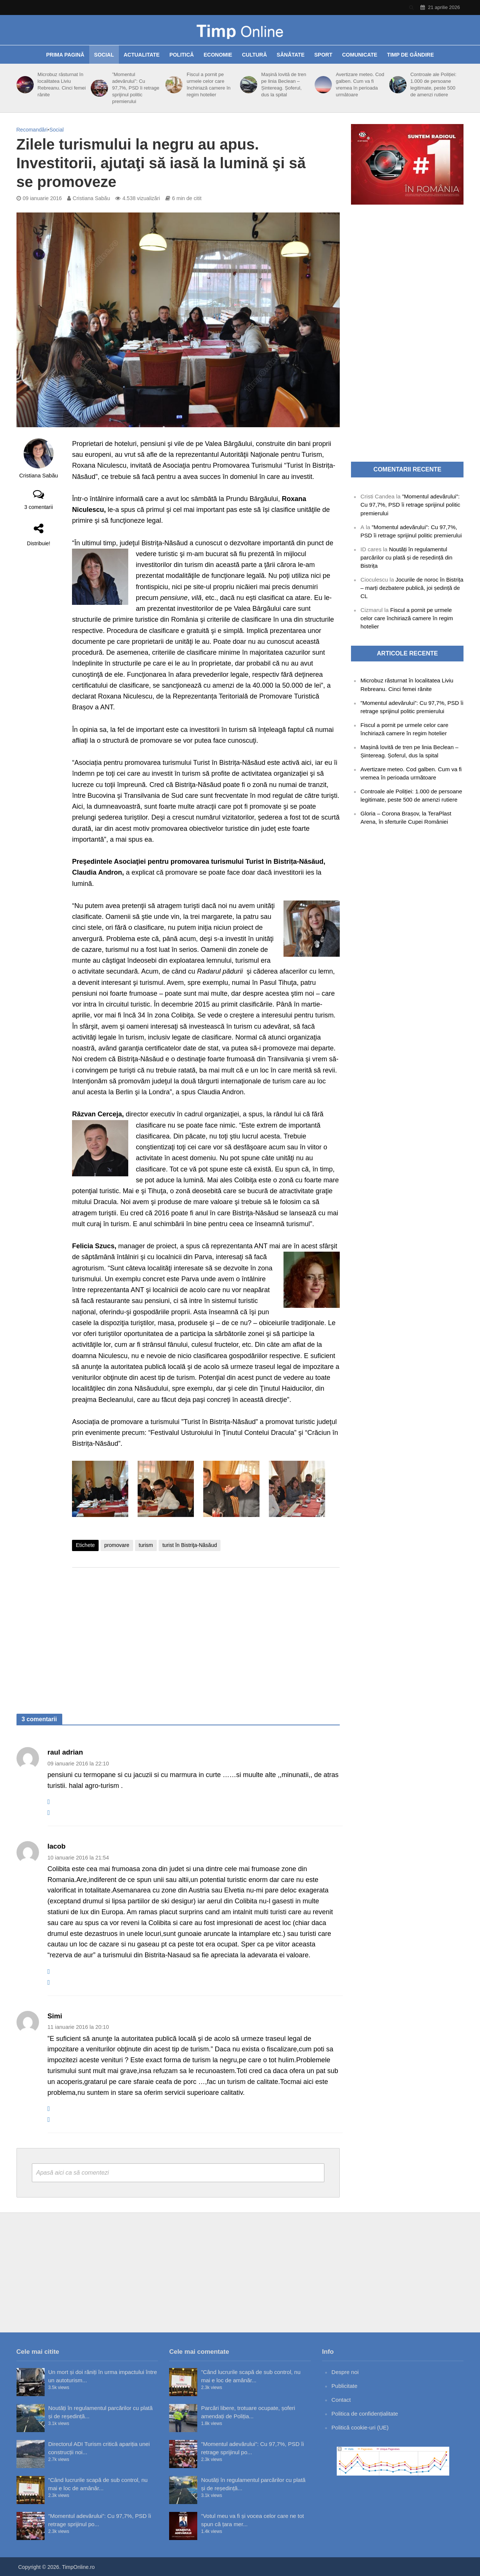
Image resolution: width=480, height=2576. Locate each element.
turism (146, 1545)
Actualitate (142, 55)
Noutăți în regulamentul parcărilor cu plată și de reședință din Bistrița (406, 557)
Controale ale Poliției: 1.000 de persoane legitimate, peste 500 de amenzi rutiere (433, 84)
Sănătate (290, 55)
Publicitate (344, 2386)
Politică (182, 55)
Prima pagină (65, 55)
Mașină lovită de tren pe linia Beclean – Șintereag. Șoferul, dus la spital (283, 84)
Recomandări (32, 130)
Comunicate (359, 55)
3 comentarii (38, 507)
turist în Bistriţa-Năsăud (189, 1545)
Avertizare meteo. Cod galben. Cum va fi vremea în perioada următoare (360, 84)
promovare (116, 1545)
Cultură (254, 55)
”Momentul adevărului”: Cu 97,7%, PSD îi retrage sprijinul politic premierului (135, 88)
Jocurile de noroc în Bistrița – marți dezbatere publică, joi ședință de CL (411, 587)
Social (104, 55)
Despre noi (345, 2372)
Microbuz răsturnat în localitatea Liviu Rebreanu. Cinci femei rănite (62, 84)
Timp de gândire (410, 55)
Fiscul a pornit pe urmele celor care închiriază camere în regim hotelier (209, 84)
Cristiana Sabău (91, 198)
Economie (218, 55)
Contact (341, 2399)
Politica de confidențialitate (365, 2413)
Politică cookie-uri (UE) (360, 2427)
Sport (323, 55)
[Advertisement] (206, 1633)
